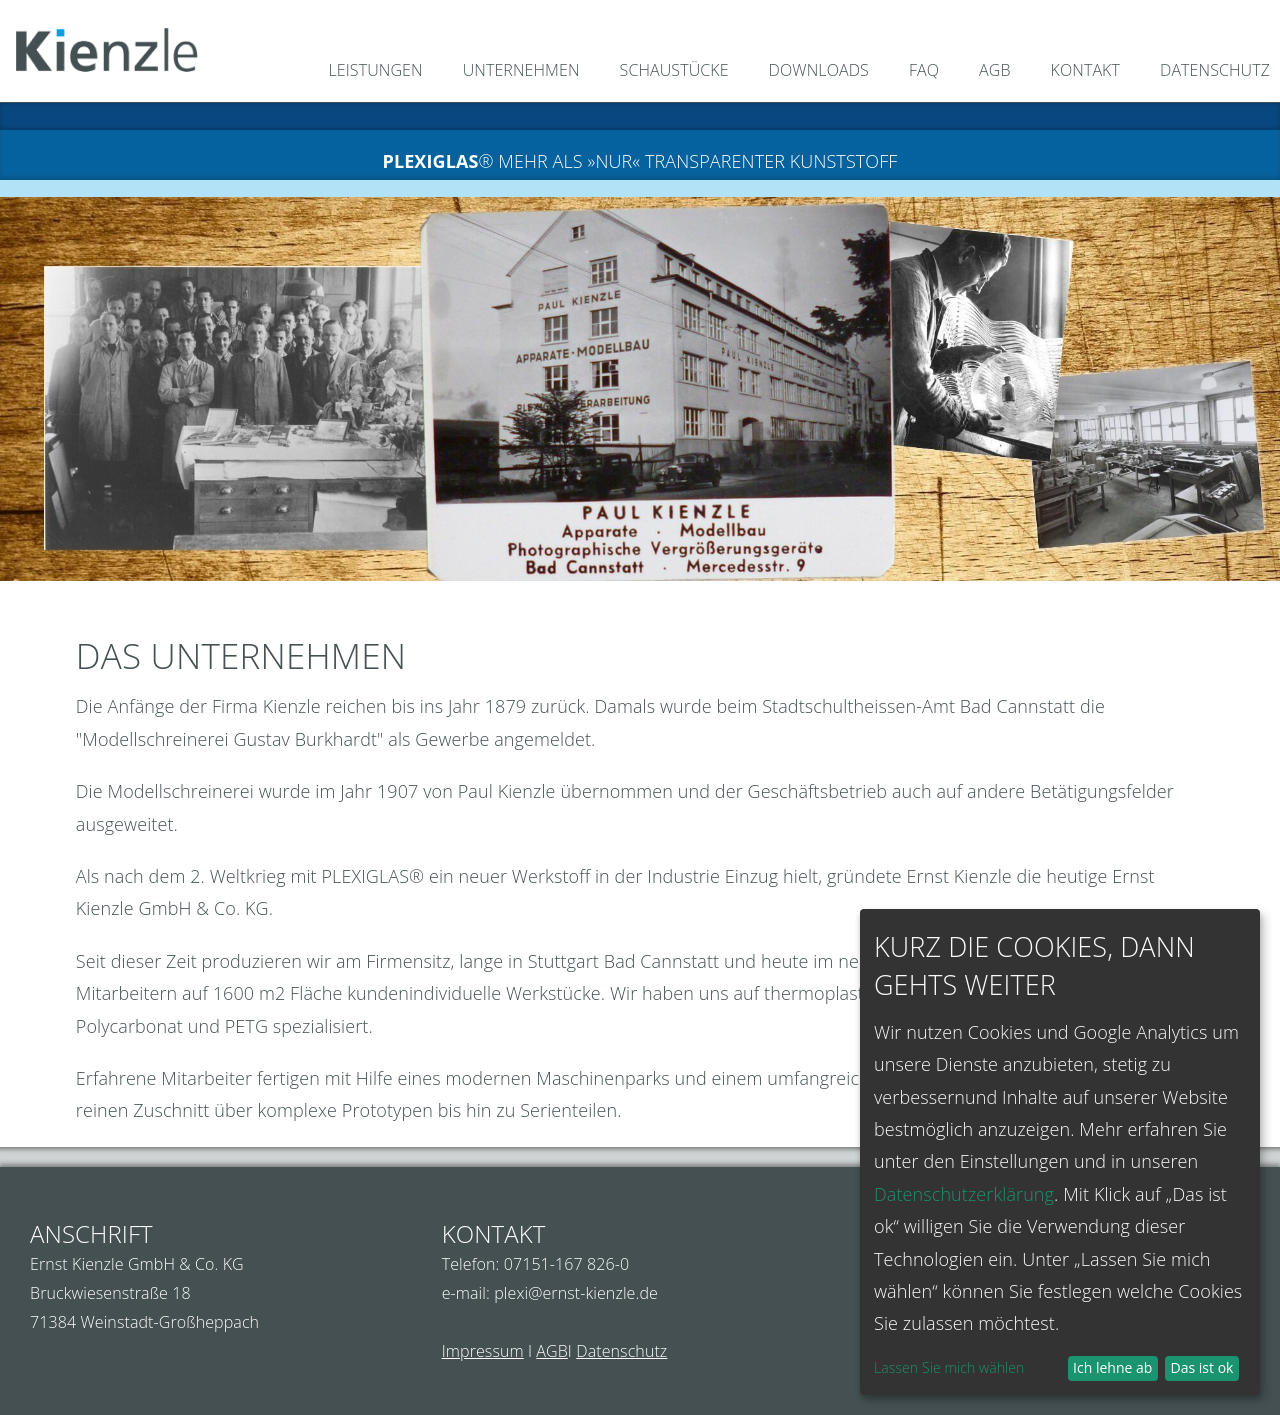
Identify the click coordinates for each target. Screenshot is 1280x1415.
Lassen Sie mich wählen (949, 1367)
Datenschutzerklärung (964, 1194)
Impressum (483, 1351)
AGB (552, 1351)
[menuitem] (366, 72)
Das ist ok (1202, 1367)
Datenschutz (621, 1351)
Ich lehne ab (1112, 1367)
